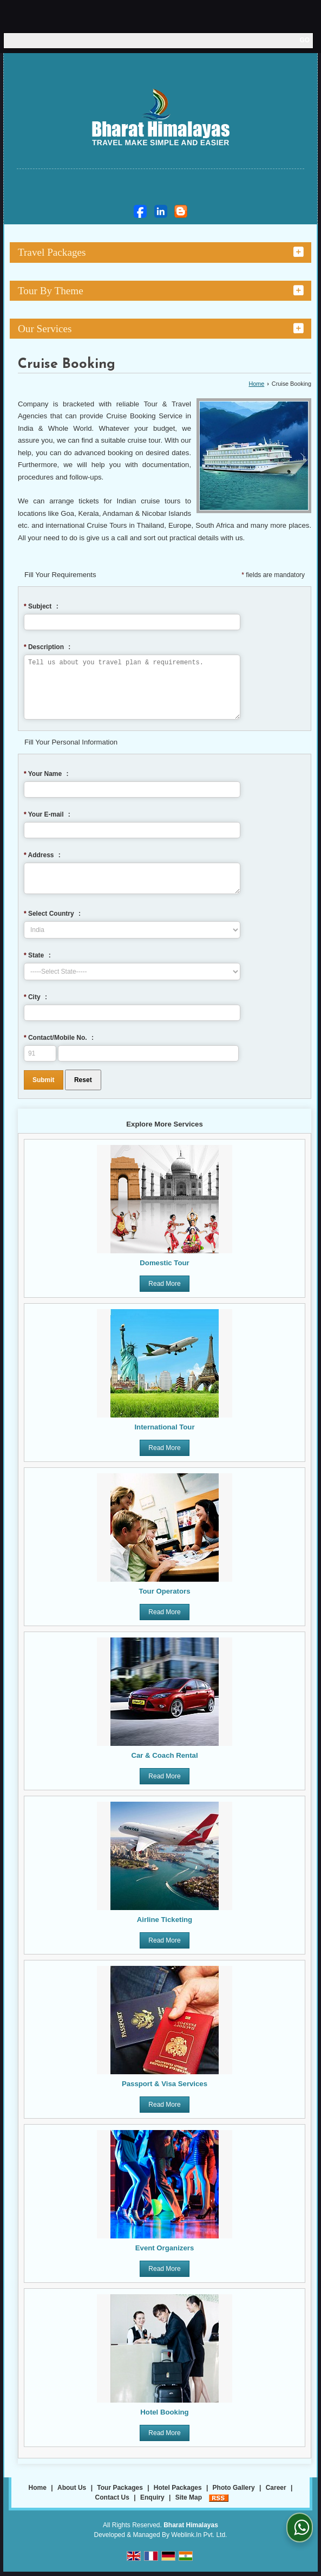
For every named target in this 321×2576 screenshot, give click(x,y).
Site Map (188, 2502)
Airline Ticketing (164, 1924)
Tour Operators (164, 1596)
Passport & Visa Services (164, 2089)
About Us (71, 2492)
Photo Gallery (234, 2492)
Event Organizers (164, 2253)
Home (256, 383)
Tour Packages (119, 2492)
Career (276, 2492)
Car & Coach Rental (164, 1760)
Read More (164, 1288)
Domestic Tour (164, 1268)
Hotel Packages (178, 2492)
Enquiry (152, 2502)
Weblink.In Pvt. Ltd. (199, 2539)
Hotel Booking (164, 2417)
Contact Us (112, 2502)
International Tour (164, 1432)
